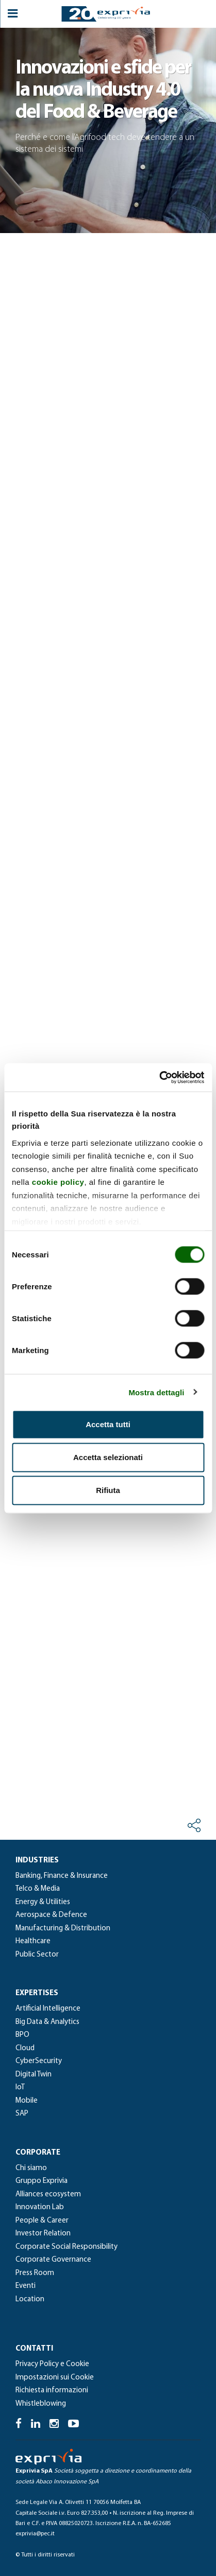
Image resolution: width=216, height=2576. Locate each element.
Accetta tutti (108, 1424)
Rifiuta (108, 1490)
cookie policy (58, 1182)
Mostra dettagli (156, 1392)
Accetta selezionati (108, 1457)
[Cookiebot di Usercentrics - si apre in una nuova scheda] (159, 1077)
